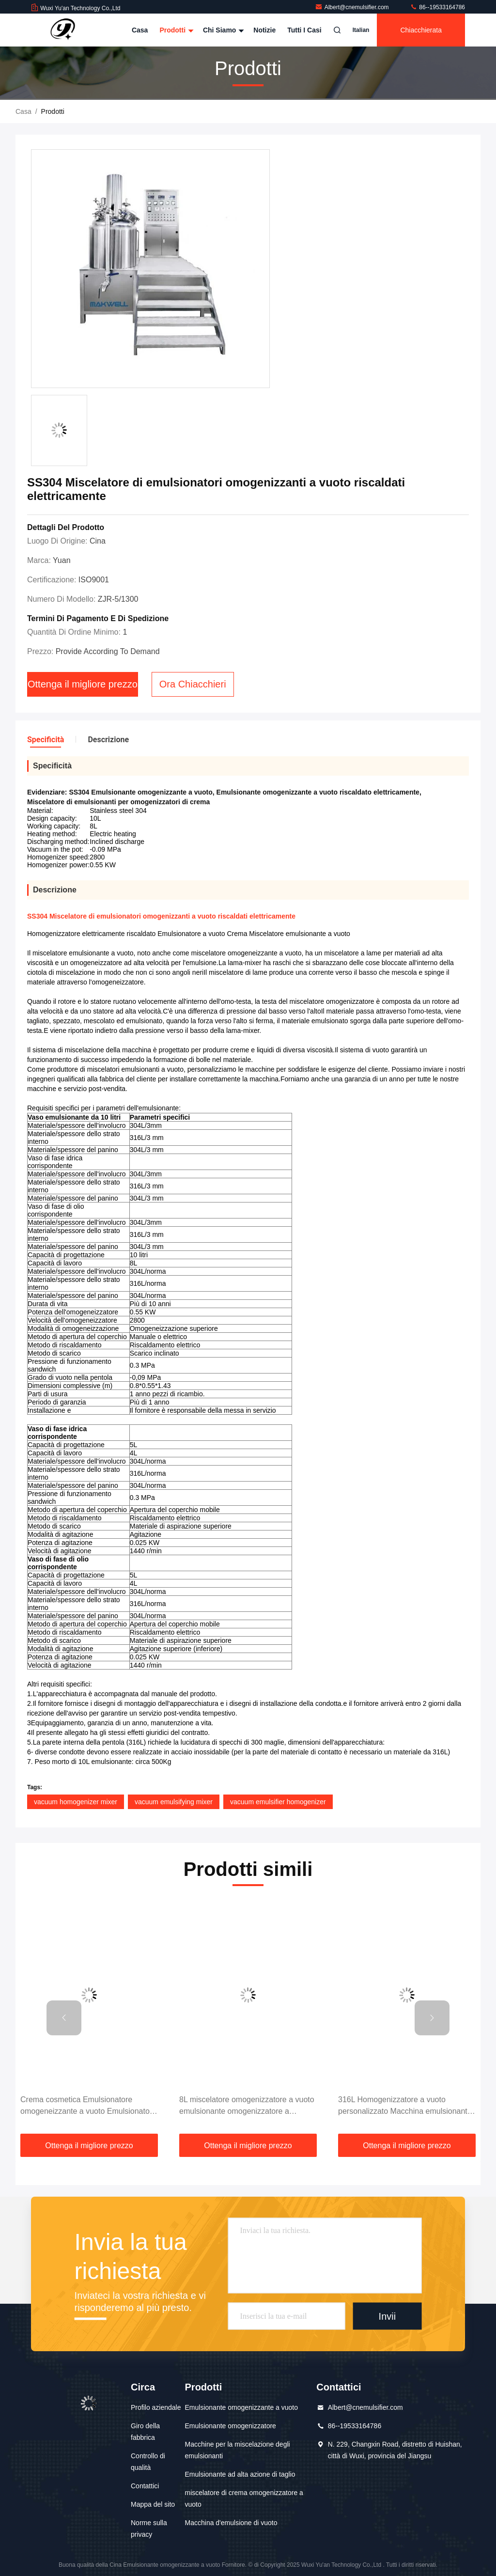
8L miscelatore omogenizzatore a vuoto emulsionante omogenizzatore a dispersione (246, 2106)
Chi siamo (222, 30)
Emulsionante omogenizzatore (230, 2426)
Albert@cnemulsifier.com (352, 7)
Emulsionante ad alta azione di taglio (240, 2474)
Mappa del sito (153, 2504)
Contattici (145, 2486)
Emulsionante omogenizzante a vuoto (241, 2407)
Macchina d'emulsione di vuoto (231, 2523)
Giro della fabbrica (145, 2431)
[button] (63, 2017)
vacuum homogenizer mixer (75, 1802)
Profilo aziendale (156, 2407)
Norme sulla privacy (149, 2528)
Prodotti (175, 30)
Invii (387, 2316)
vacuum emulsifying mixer (174, 1802)
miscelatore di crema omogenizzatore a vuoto (244, 2498)
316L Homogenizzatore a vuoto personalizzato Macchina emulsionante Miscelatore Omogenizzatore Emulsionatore (405, 2106)
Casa (140, 30)
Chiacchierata (421, 30)
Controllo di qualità (148, 2461)
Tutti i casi (304, 30)
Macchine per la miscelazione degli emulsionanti (237, 2450)
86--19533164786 (437, 7)
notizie (264, 30)
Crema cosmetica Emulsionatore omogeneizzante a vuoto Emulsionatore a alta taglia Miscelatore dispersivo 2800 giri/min (88, 2106)
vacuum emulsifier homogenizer (278, 1802)
